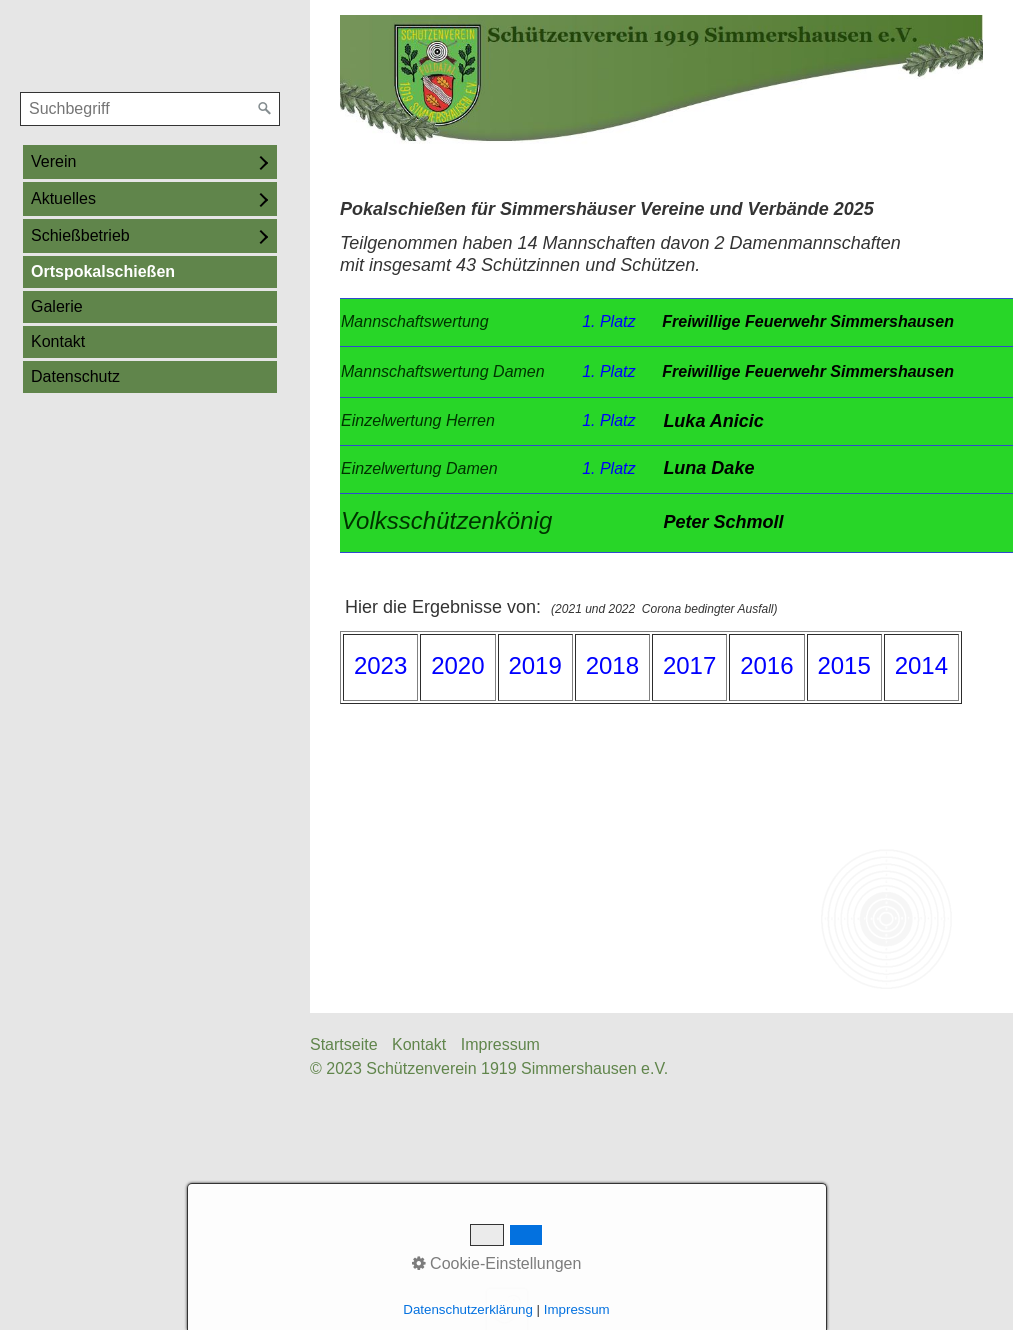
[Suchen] (265, 109)
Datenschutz (75, 376)
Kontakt (58, 341)
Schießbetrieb (80, 235)
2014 (921, 665)
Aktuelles (63, 198)
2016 (766, 665)
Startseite (344, 1044)
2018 (612, 665)
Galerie (57, 306)
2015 (843, 665)
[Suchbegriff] (150, 109)
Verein (53, 161)
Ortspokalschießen (103, 271)
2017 (689, 665)
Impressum (500, 1044)
